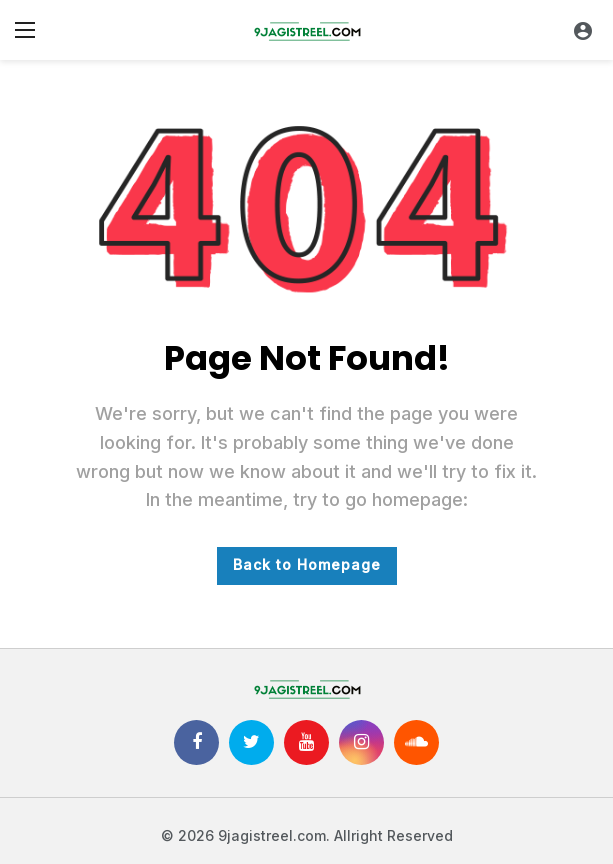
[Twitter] (251, 742)
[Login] (583, 30)
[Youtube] (306, 742)
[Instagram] (361, 742)
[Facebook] (196, 742)
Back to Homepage (307, 564)
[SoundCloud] (416, 742)
